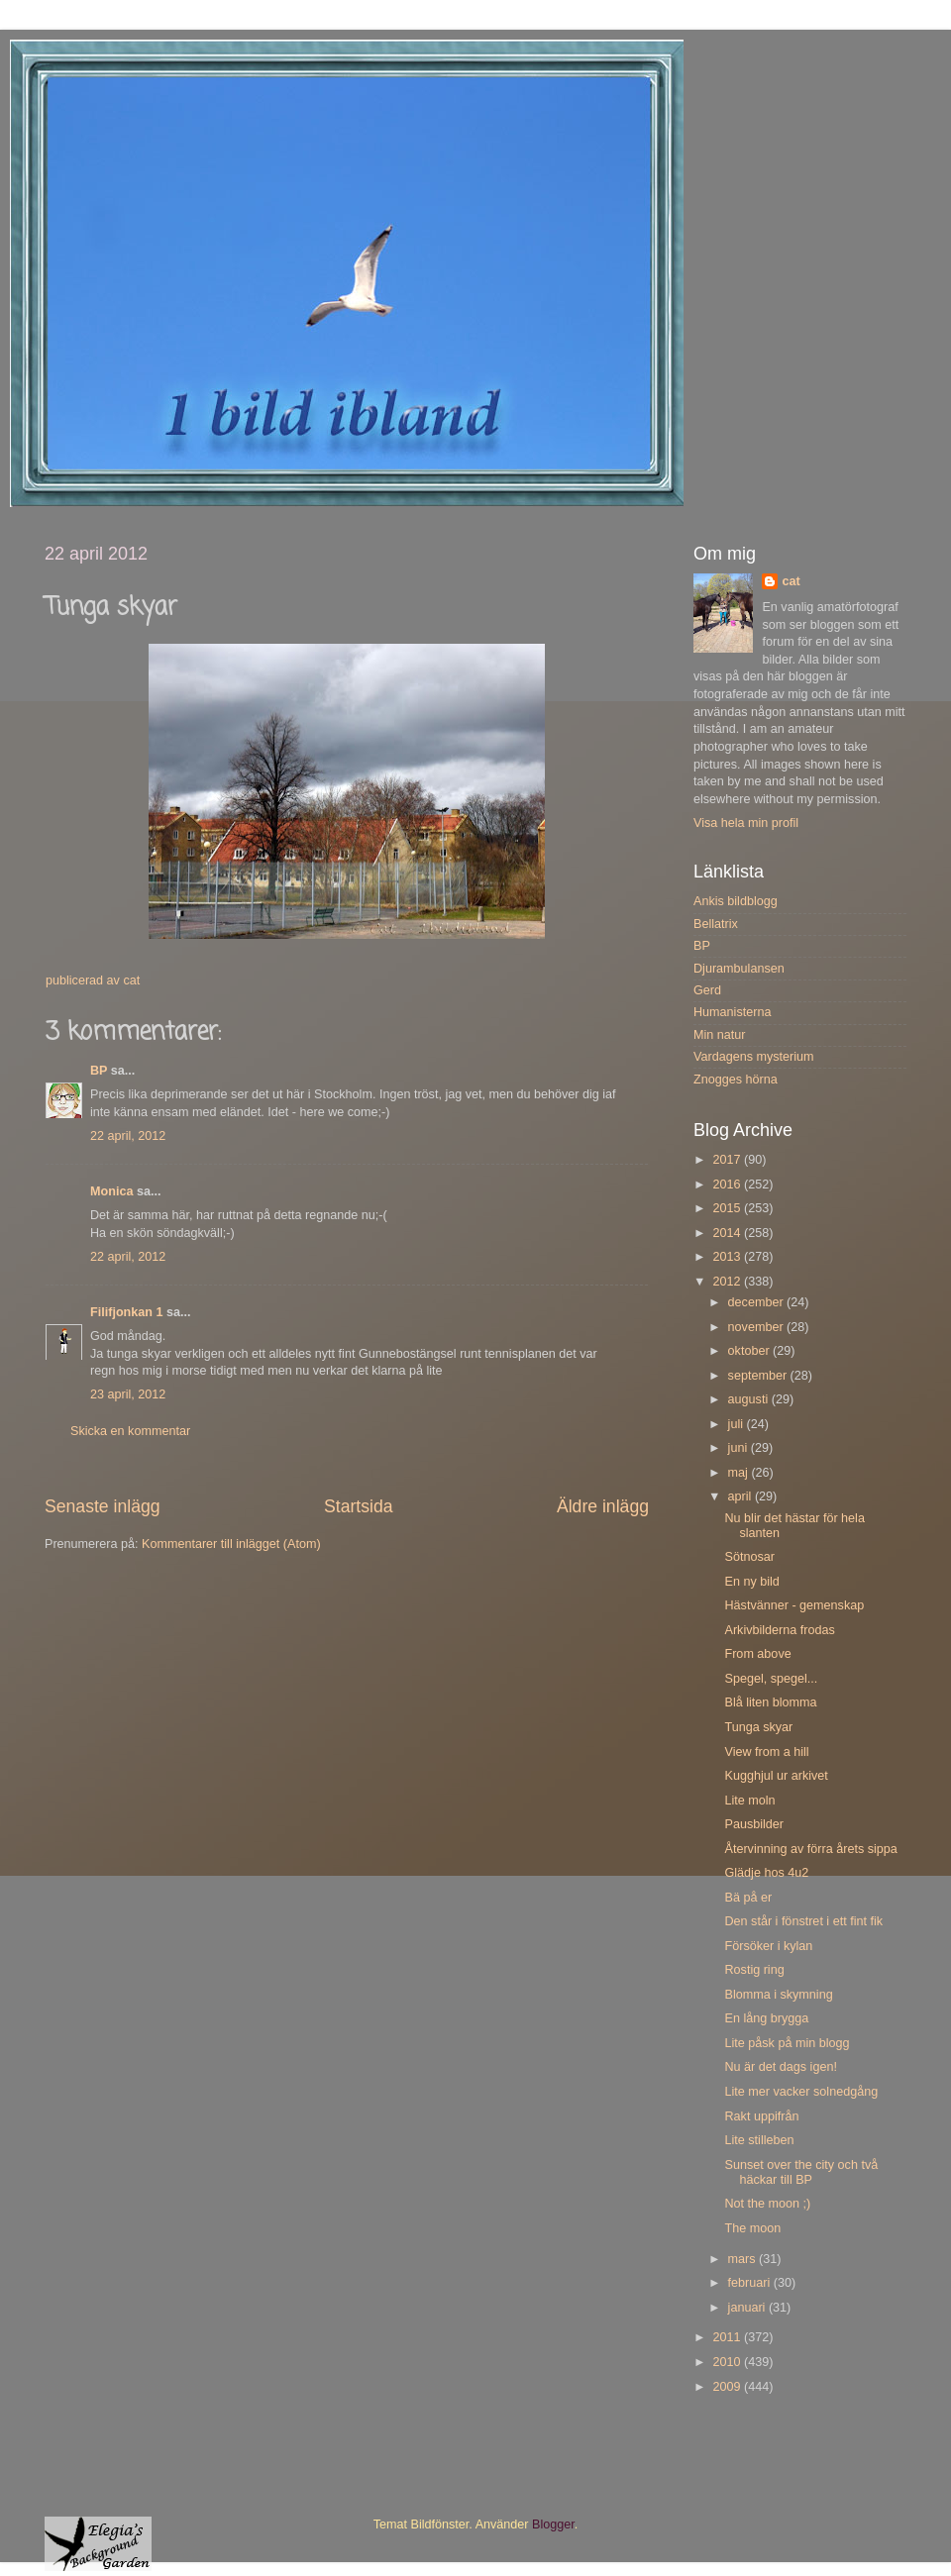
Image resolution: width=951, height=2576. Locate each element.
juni (739, 1448)
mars (743, 2259)
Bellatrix (715, 924)
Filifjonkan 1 (126, 1312)
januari (748, 2308)
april (741, 1496)
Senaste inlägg (102, 1506)
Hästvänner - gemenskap (794, 1605)
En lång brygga (766, 2018)
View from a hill (766, 1752)
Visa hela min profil (745, 823)
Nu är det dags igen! (780, 2067)
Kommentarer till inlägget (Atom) (231, 1544)
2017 (728, 1160)
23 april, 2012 (127, 1394)
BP (98, 1071)
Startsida (358, 1506)
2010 (728, 2362)
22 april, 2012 (127, 1136)
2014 (728, 1233)
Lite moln (749, 1800)
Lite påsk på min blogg (786, 2043)
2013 (728, 1257)
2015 (728, 1208)
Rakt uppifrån (761, 2116)
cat (790, 581)
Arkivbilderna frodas (779, 1630)
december (758, 1302)
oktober (751, 1351)
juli (737, 1424)
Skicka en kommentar (130, 1431)
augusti (750, 1399)
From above (757, 1654)
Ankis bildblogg (735, 901)
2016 (728, 1184)
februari (751, 2283)
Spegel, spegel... (770, 1679)
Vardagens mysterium (753, 1057)
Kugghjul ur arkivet (775, 1776)
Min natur (719, 1035)
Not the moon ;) (767, 2204)
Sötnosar (749, 1557)
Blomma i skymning (778, 1995)
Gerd (707, 990)
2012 (728, 1281)
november (758, 1327)
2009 (728, 2387)
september (759, 1376)
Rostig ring (754, 1970)
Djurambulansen (739, 969)
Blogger (553, 2524)
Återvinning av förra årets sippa (810, 1849)
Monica (111, 1191)
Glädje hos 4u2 (766, 1873)
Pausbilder (754, 1824)
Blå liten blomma (770, 1702)
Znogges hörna (735, 1079)
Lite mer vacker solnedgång (801, 2092)
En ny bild (751, 1582)
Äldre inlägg (603, 1506)
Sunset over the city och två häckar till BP (801, 2172)
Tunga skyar (758, 1727)
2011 (728, 2337)
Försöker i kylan (768, 1946)
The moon (752, 2228)
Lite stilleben (758, 2140)
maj (740, 1473)
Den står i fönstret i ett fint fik (803, 1921)
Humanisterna (732, 1012)
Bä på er (748, 1898)
